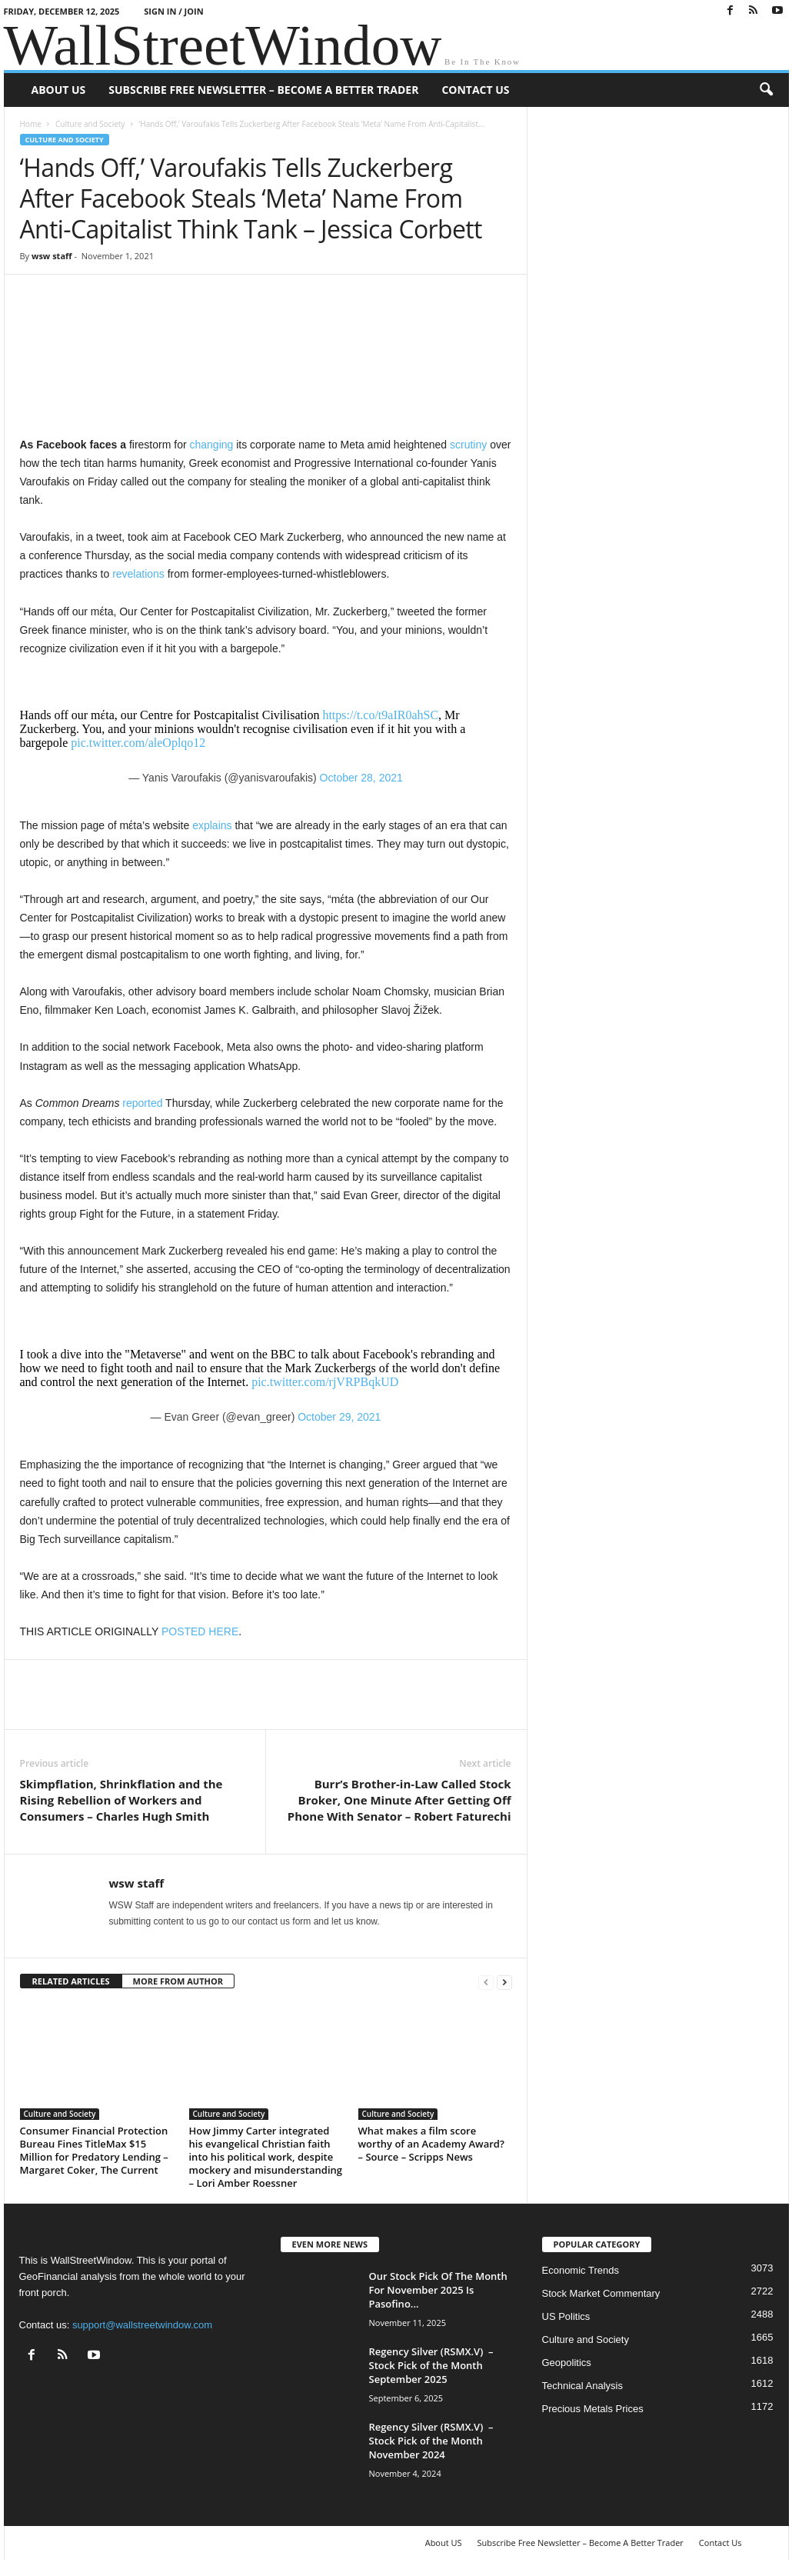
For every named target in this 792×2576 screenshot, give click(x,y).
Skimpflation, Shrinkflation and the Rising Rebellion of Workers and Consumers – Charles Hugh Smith (121, 1800)
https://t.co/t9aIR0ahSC (380, 714)
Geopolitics (566, 2362)
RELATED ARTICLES (71, 1981)
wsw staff (52, 256)
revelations (138, 574)
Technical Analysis (583, 2385)
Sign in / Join (173, 11)
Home (31, 123)
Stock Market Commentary (601, 2293)
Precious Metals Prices (593, 2408)
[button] (766, 90)
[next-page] (504, 1982)
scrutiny (468, 444)
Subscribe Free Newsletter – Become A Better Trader (263, 89)
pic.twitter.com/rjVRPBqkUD (324, 1381)
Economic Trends (580, 2270)
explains (211, 825)
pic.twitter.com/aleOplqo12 (138, 742)
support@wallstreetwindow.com (142, 2325)
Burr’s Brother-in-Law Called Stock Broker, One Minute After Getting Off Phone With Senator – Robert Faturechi (399, 1800)
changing (211, 444)
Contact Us (475, 89)
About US (59, 89)
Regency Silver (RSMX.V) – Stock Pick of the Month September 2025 (431, 2365)
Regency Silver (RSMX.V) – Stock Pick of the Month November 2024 (431, 2440)
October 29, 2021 (339, 1417)
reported (142, 1103)
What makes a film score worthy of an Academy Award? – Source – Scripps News (431, 2144)
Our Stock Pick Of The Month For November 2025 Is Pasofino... (438, 2290)
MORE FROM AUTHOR (178, 1981)
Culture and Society (90, 123)
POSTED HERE (199, 1631)
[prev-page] (486, 1982)
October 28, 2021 (361, 777)
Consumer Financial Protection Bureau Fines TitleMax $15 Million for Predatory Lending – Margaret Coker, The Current (94, 2150)
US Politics (566, 2316)
